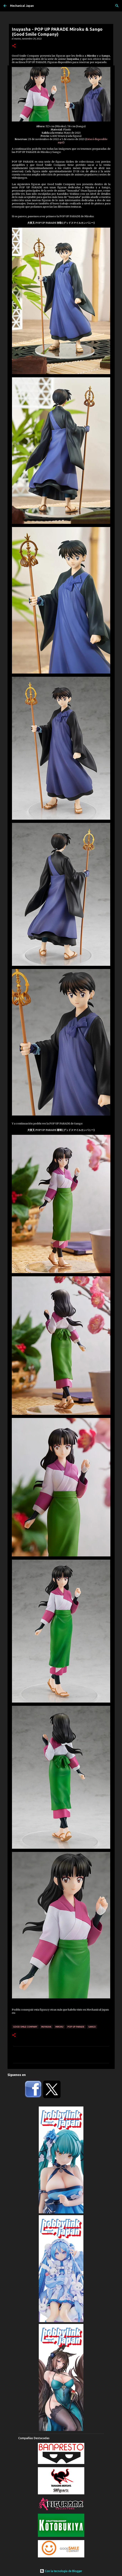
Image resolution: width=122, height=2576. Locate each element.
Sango (92, 2027)
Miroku (59, 2027)
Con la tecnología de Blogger (61, 2571)
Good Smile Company (25, 2027)
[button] (14, 46)
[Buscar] (117, 5)
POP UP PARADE (76, 2027)
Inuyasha (46, 2027)
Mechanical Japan (22, 5)
